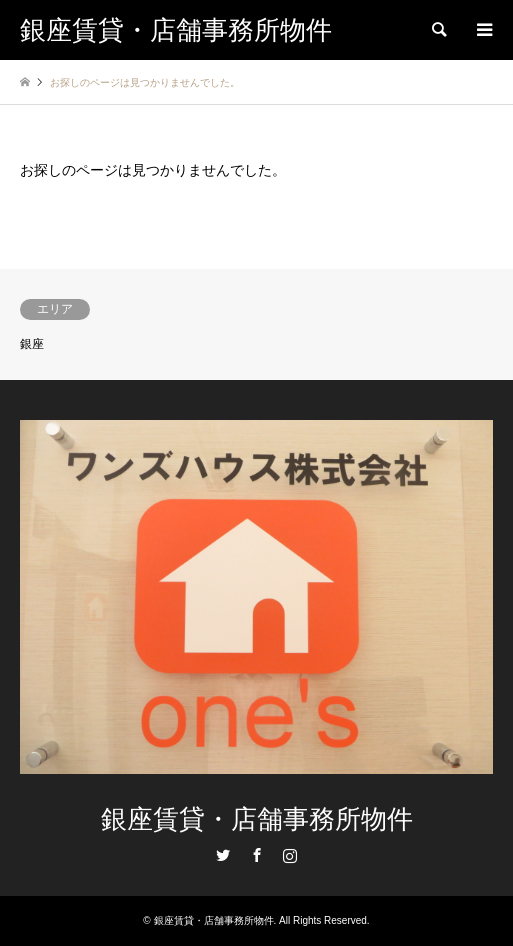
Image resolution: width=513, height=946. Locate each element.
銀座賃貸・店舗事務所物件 (257, 819)
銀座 (32, 344)
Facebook (257, 855)
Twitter (223, 855)
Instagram (290, 855)
